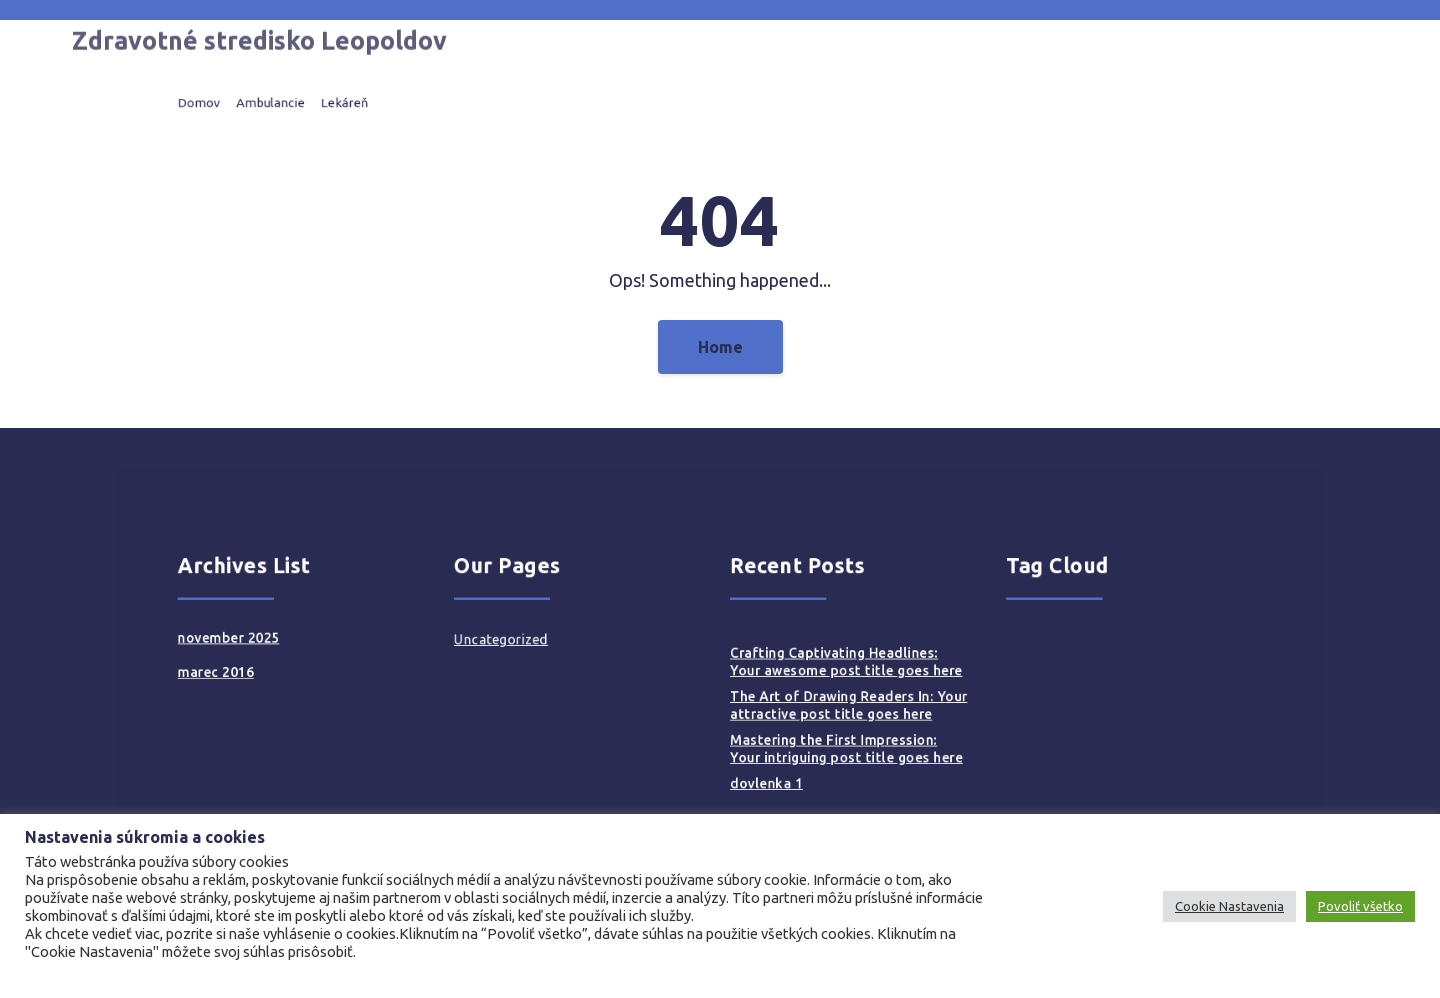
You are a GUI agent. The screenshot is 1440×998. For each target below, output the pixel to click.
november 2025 (325, 646)
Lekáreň (419, 102)
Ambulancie (359, 102)
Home (720, 347)
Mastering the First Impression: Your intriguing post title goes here (821, 735)
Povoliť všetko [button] (1360, 906)
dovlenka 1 (757, 763)
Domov (302, 102)
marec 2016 (315, 673)
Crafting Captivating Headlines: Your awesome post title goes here (821, 665)
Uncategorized (544, 647)
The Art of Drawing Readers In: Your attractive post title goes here (823, 700)
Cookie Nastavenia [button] (1229, 906)
